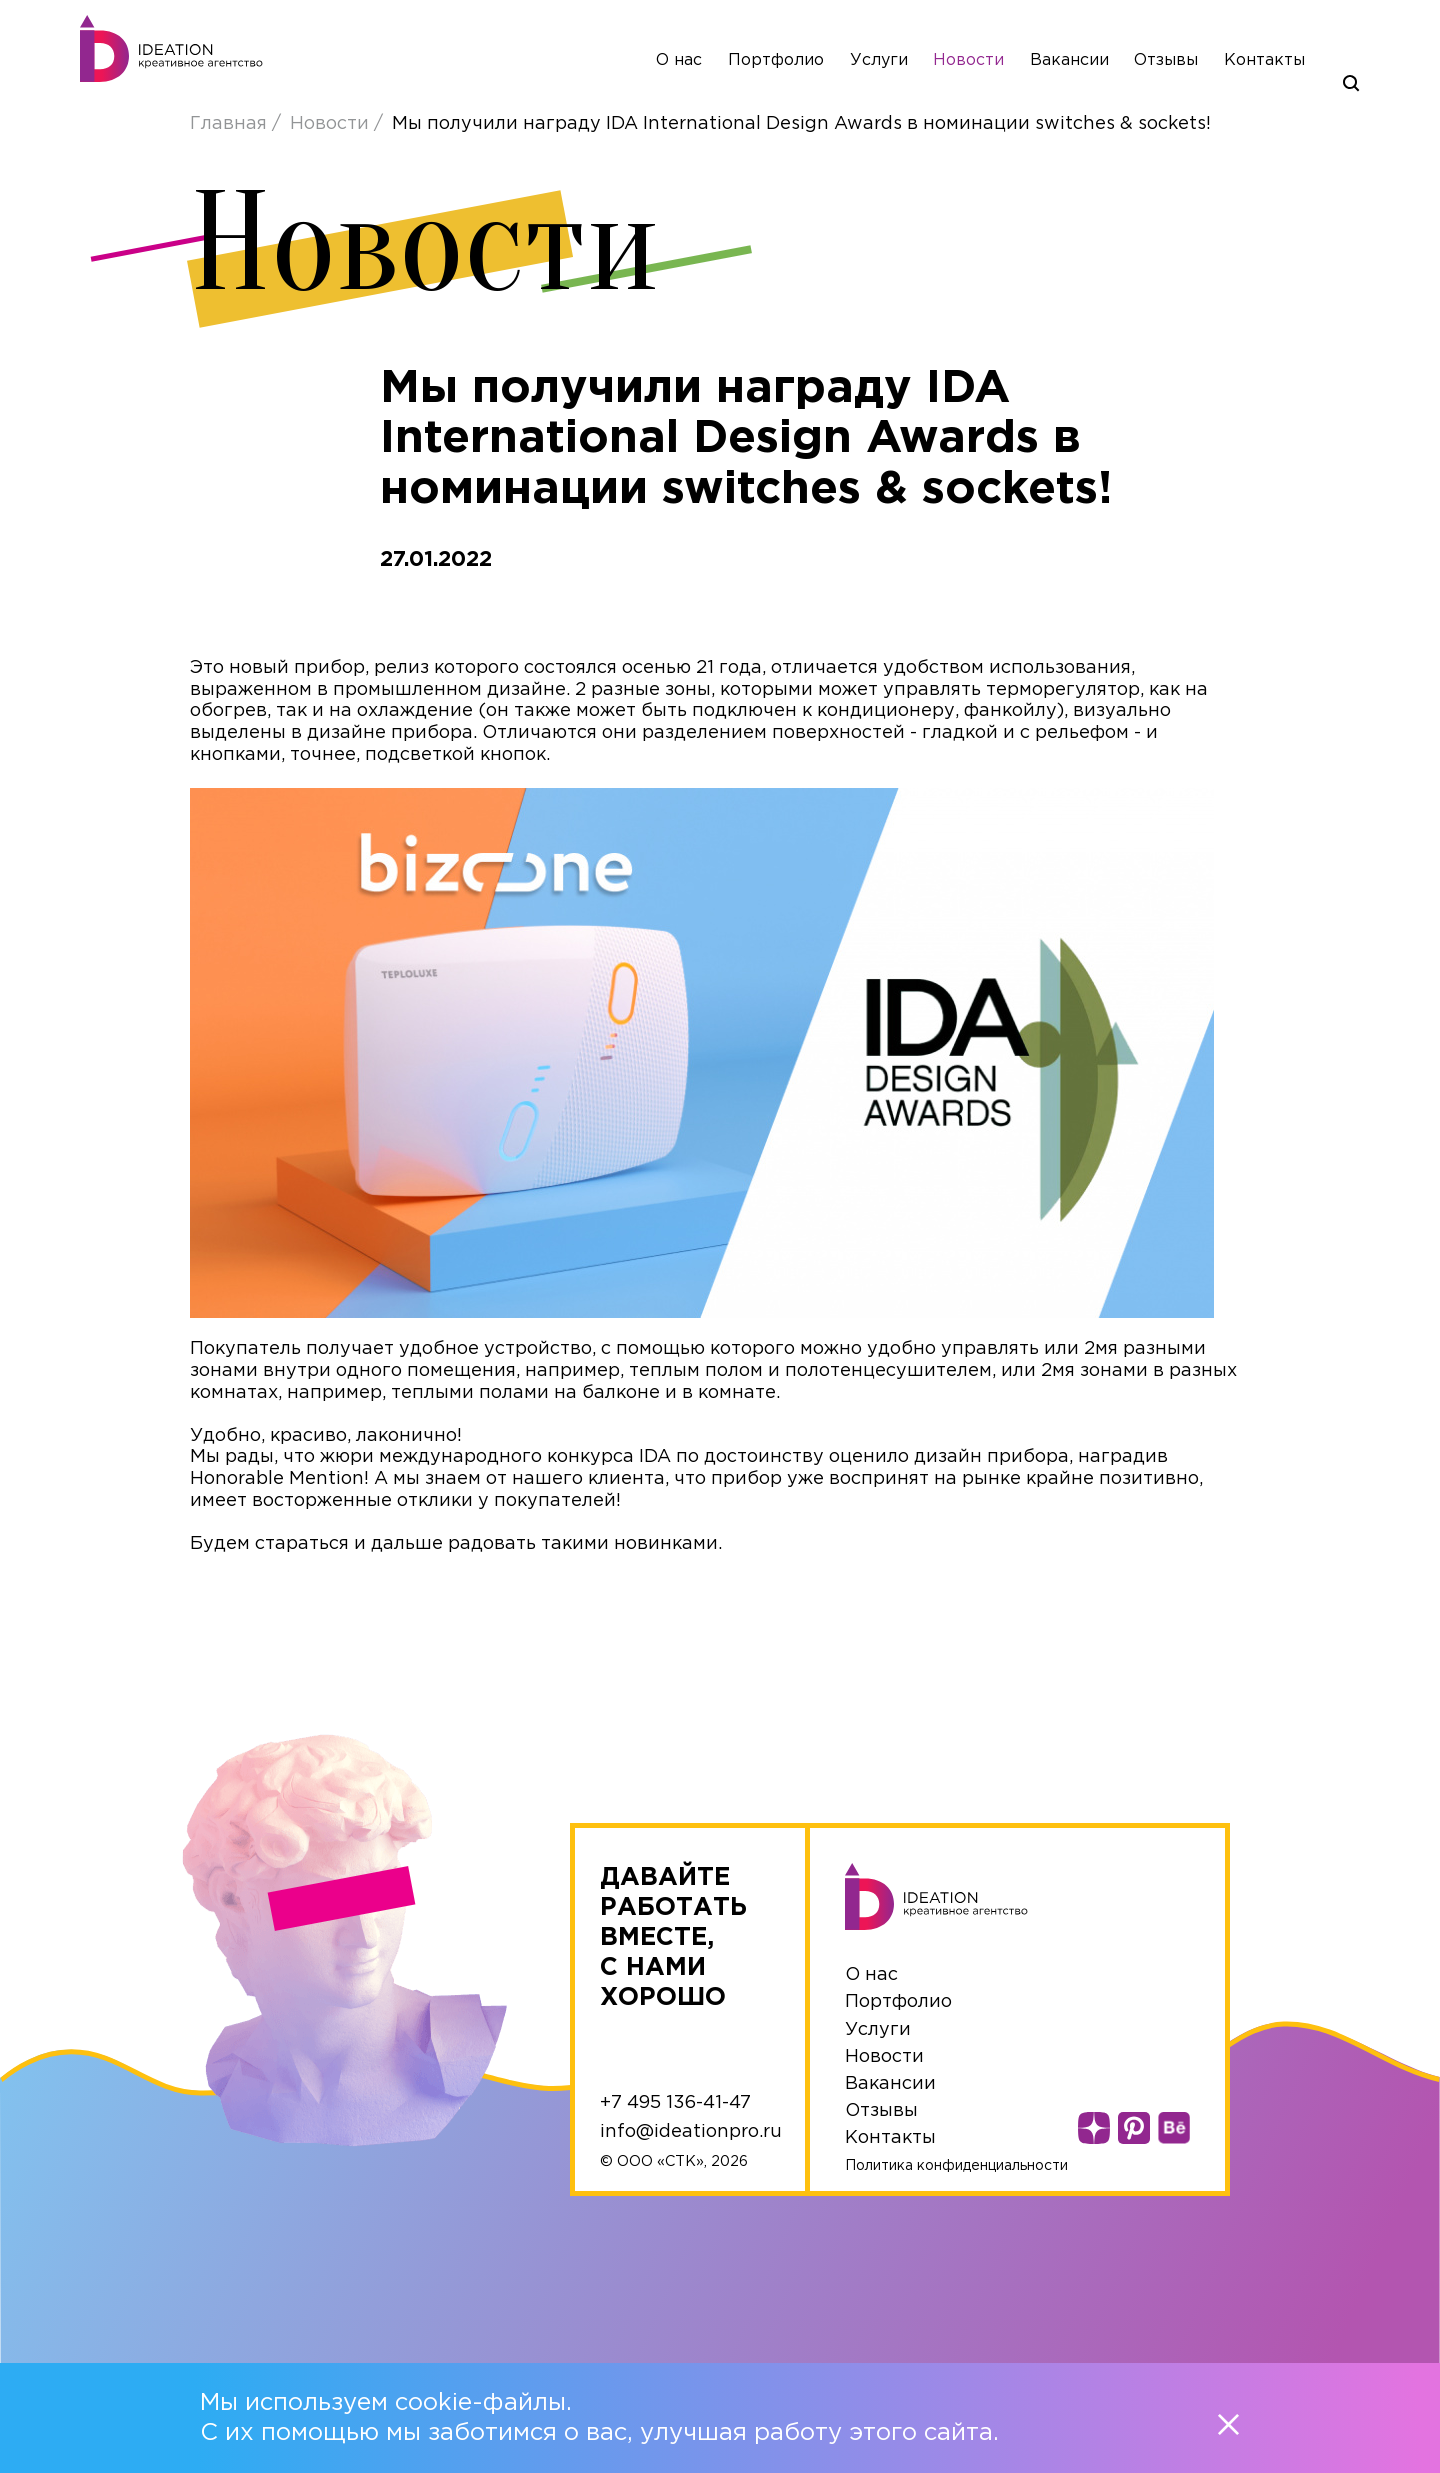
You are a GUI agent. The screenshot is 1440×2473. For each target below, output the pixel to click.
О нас (679, 60)
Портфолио (776, 60)
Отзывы (1166, 60)
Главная (231, 124)
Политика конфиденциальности (956, 2166)
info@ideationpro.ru (691, 2132)
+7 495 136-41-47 (675, 2103)
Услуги (879, 60)
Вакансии (1069, 60)
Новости (968, 60)
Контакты (1264, 60)
